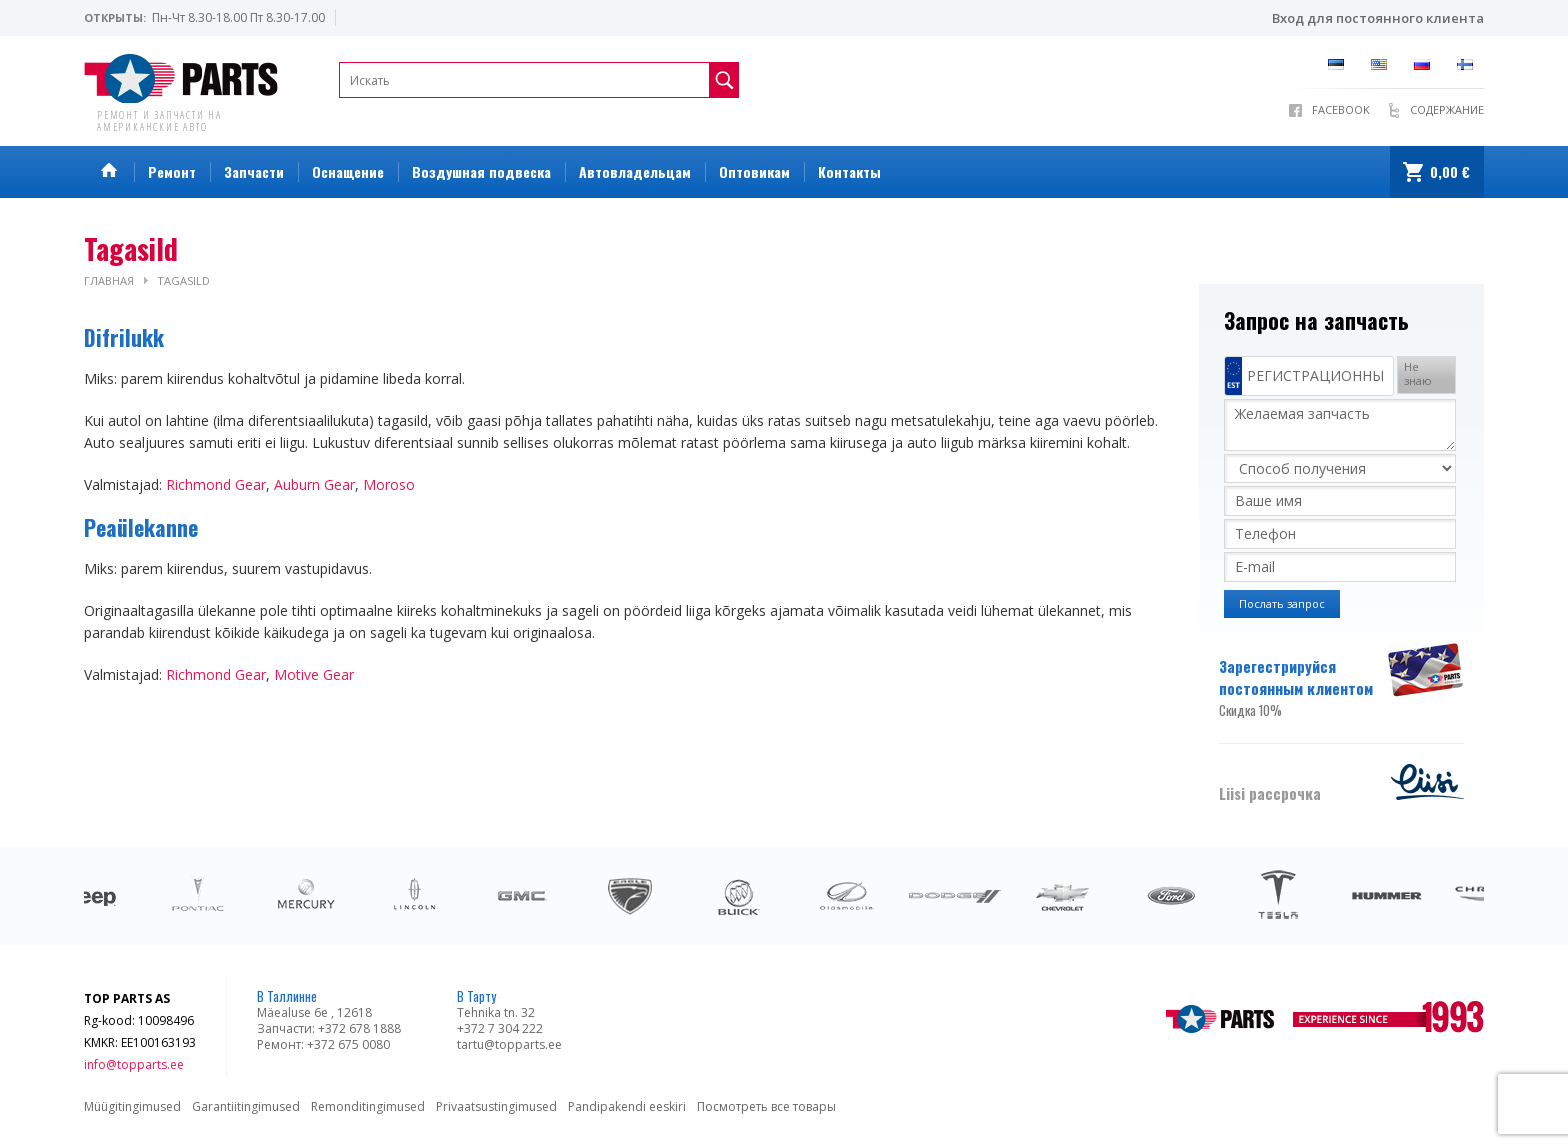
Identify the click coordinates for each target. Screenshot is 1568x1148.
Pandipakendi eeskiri (627, 1106)
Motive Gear (314, 674)
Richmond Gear (216, 484)
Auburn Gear (314, 484)
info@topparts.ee (134, 1064)
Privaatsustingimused (496, 1106)
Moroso (389, 484)
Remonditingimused (368, 1106)
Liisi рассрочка (1270, 793)
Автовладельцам (635, 171)
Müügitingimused (132, 1106)
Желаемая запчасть (1340, 425)
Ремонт (172, 171)
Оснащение (348, 171)
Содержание (1447, 109)
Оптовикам (754, 171)
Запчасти (254, 171)
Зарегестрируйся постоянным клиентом (1301, 688)
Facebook (1341, 109)
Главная (109, 280)
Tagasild (183, 280)
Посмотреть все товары (766, 1106)
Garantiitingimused (246, 1106)
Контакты (849, 171)
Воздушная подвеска (481, 171)
